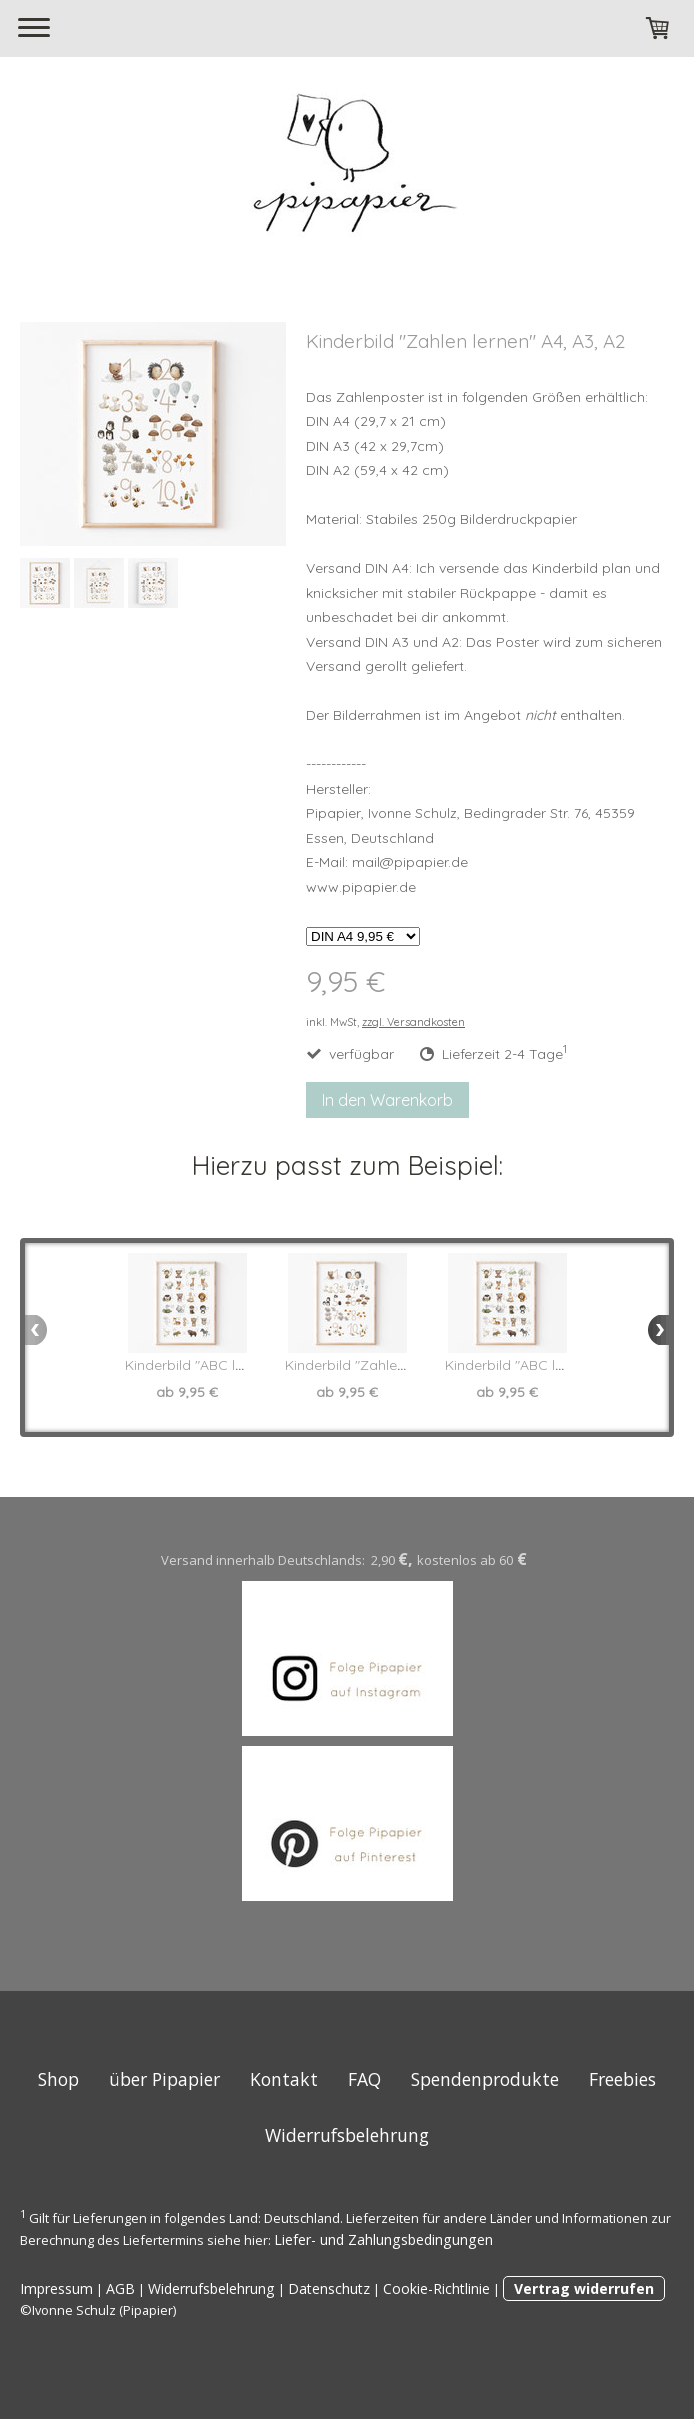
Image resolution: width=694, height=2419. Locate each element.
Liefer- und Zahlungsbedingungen (383, 2239)
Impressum (56, 2288)
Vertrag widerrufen (584, 2288)
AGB (120, 2288)
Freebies (622, 2079)
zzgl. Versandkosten (413, 1022)
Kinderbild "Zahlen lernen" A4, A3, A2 (404, 1365)
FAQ (364, 2079)
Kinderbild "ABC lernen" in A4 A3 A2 (240, 1365)
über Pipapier (164, 2079)
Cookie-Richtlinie (436, 2288)
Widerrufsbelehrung (347, 2135)
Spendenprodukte (485, 2079)
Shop (58, 2079)
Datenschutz (329, 2288)
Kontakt (284, 2079)
